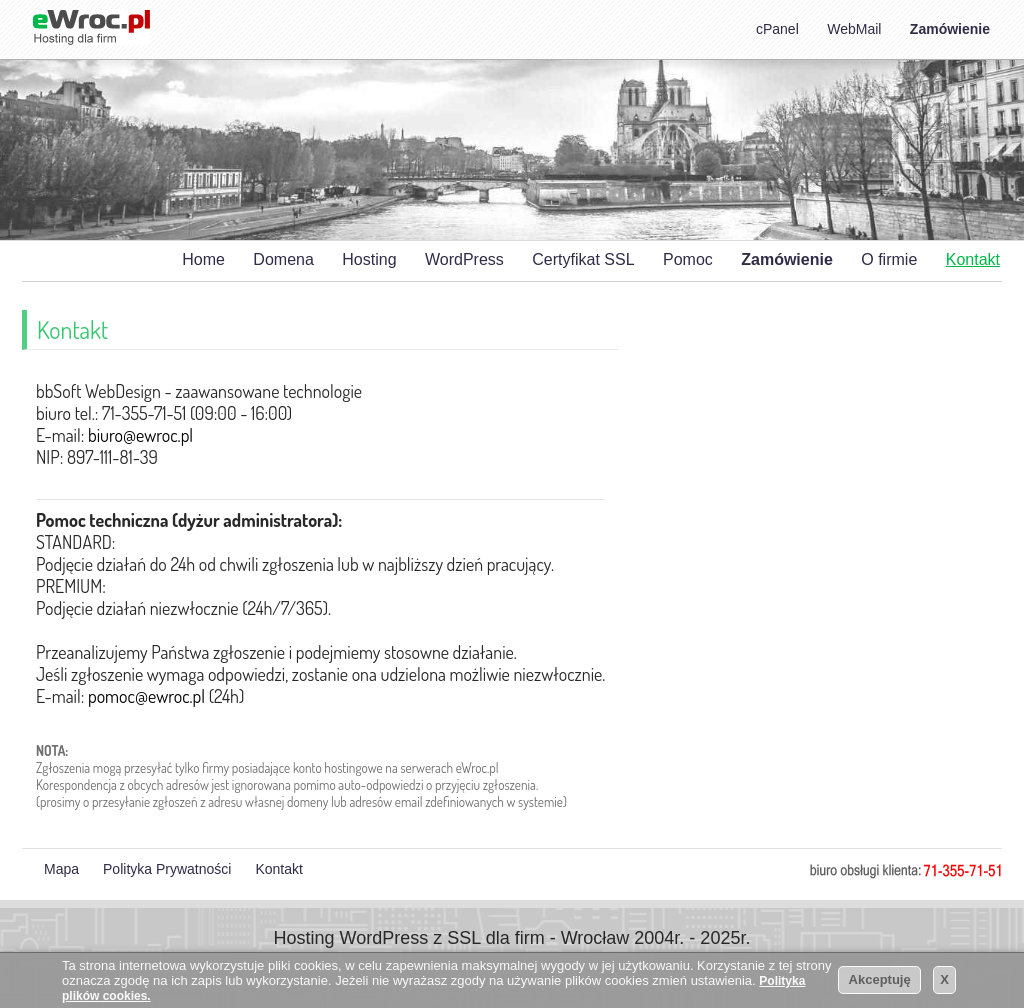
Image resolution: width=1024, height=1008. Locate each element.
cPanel (777, 29)
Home (203, 259)
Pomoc (688, 259)
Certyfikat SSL (583, 259)
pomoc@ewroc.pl (146, 696)
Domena (283, 259)
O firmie (889, 259)
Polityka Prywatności (167, 869)
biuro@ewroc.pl (140, 435)
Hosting (369, 259)
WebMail (854, 29)
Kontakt (973, 259)
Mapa (61, 869)
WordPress (464, 259)
